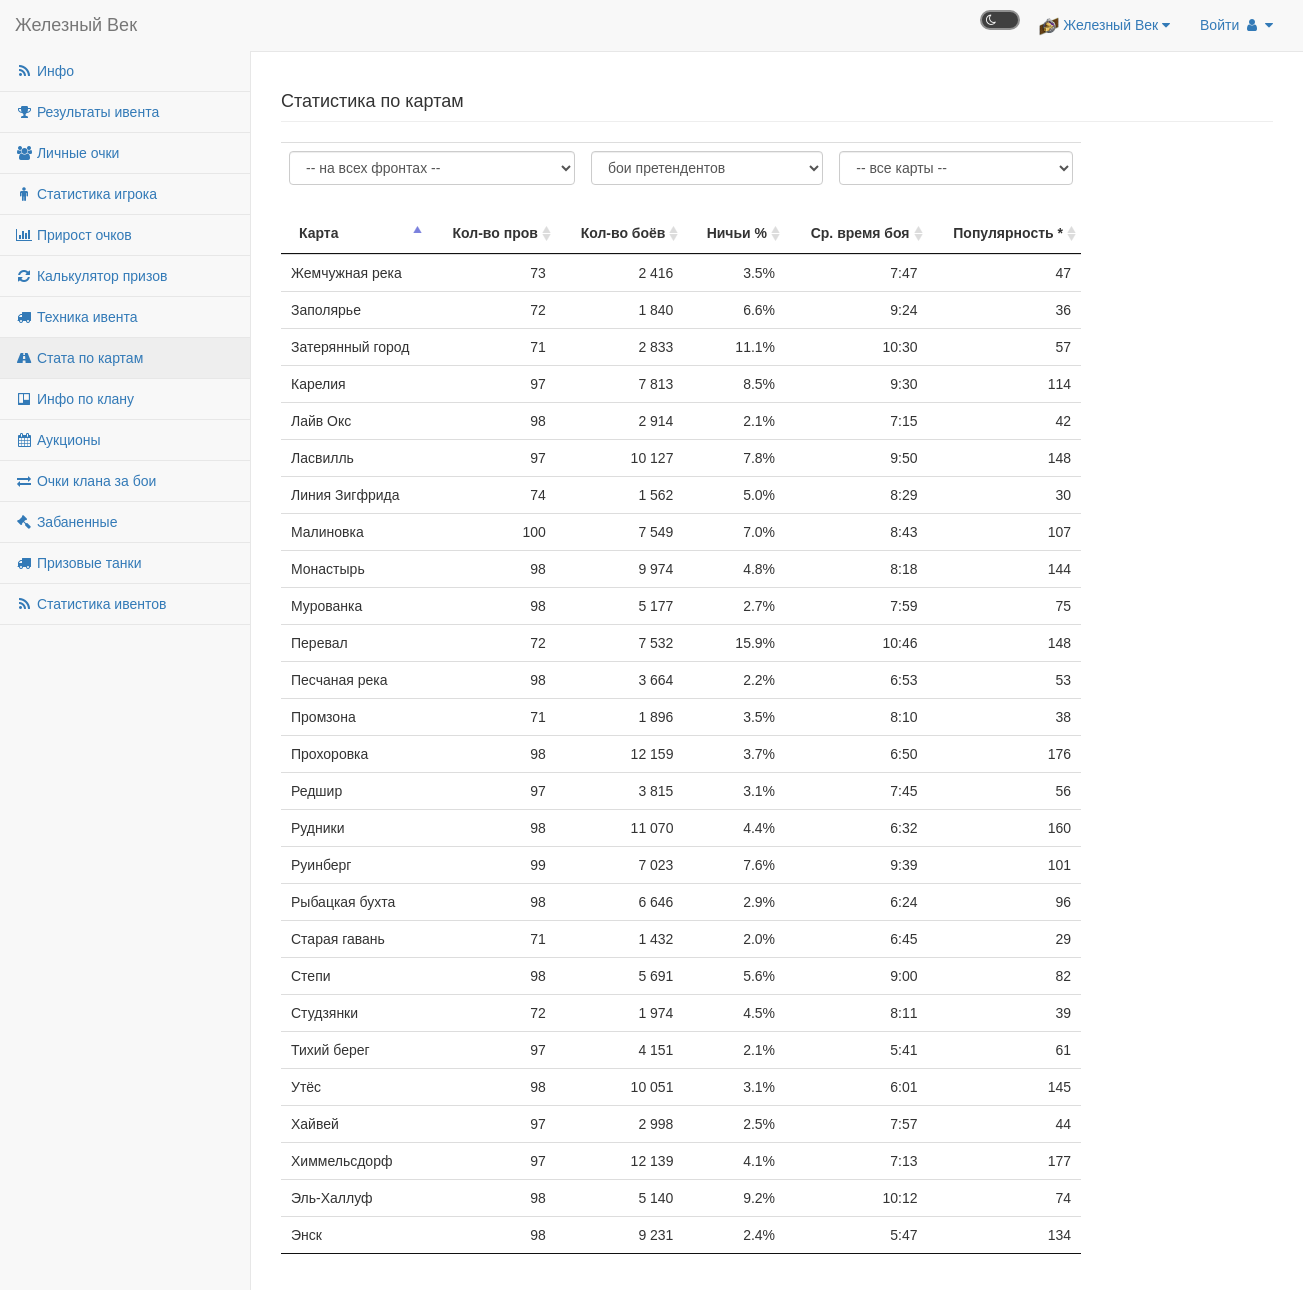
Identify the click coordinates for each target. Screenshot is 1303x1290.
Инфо (44, 71)
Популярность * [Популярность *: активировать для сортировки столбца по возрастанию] (1008, 233)
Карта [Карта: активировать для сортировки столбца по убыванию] (319, 233)
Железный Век (76, 25)
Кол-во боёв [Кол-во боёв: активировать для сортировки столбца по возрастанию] (623, 233)
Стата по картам (79, 358)
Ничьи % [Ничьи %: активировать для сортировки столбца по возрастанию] (737, 233)
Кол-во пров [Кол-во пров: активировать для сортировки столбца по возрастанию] (495, 233)
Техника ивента (76, 317)
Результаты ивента (87, 112)
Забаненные (66, 522)
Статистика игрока (86, 194)
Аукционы (58, 440)
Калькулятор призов (91, 276)
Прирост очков (73, 235)
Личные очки (67, 153)
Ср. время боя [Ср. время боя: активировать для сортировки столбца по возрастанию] (860, 233)
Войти (1236, 25)
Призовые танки (78, 563)
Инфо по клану (74, 399)
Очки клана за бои (85, 481)
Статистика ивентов (90, 604)
